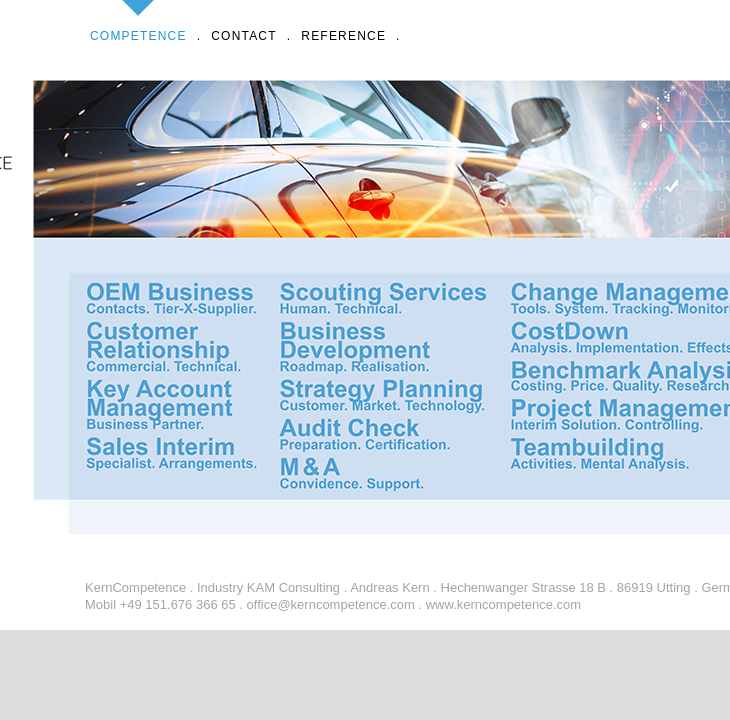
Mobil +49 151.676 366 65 (160, 604)
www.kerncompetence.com (503, 604)
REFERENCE (343, 21)
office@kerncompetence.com (331, 604)
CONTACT (244, 21)
